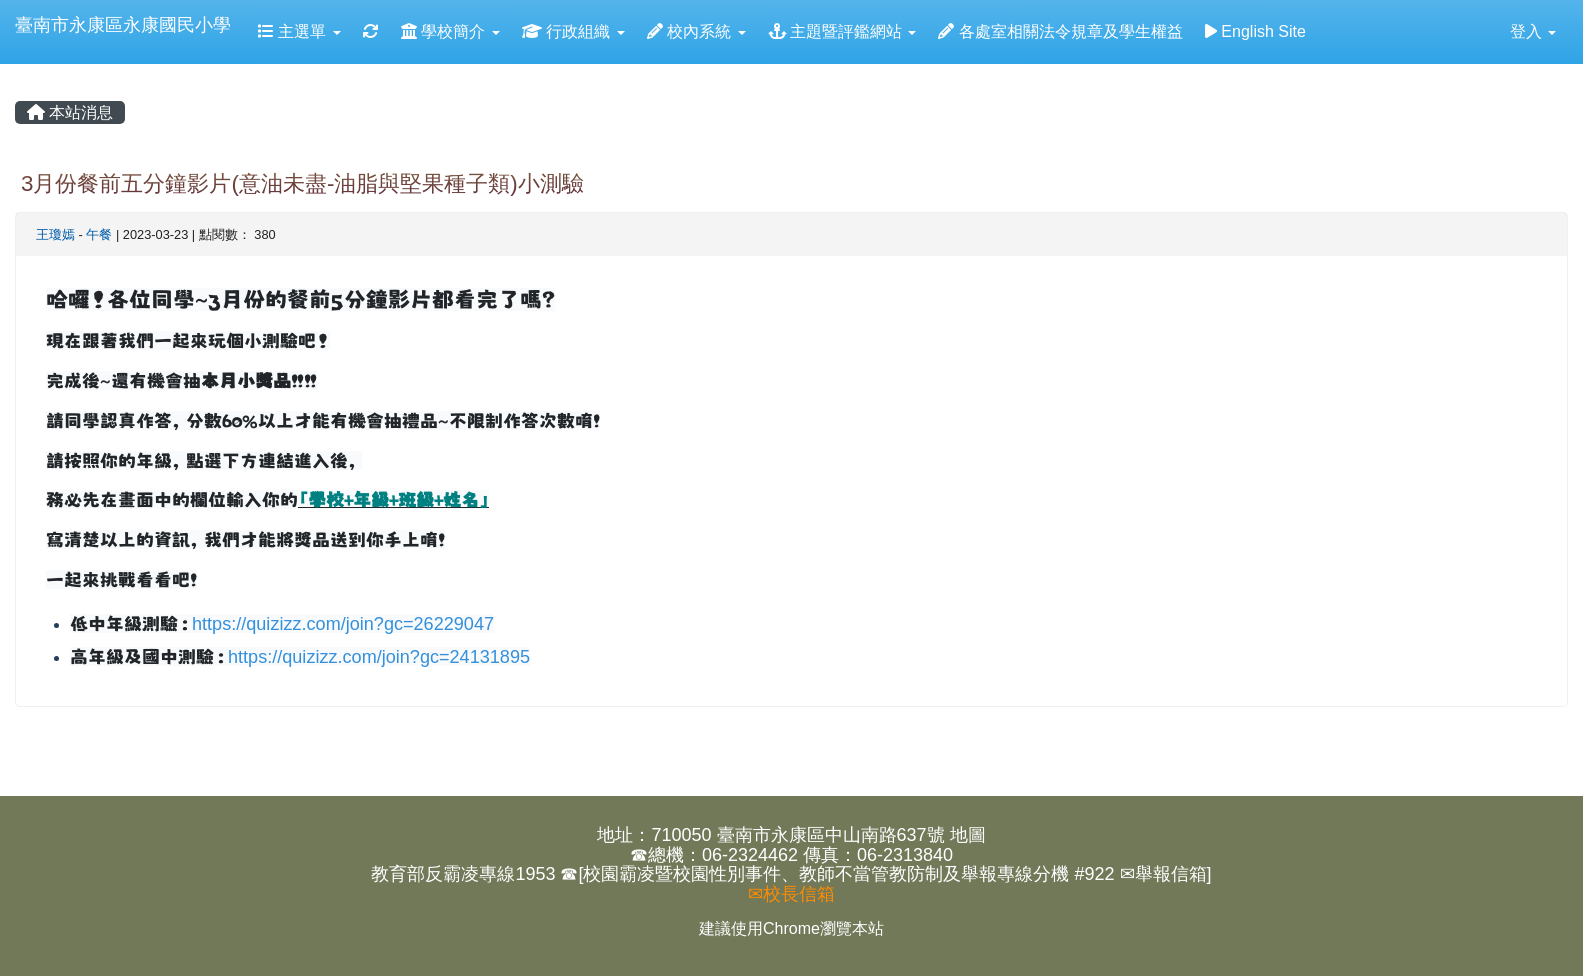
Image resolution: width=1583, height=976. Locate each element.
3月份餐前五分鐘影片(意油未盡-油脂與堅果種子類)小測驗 (302, 183)
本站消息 (70, 112)
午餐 (99, 234)
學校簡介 (450, 31)
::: (19, 71)
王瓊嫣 (55, 234)
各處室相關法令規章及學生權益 (1060, 31)
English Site (1255, 31)
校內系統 (696, 31)
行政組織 (573, 31)
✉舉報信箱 (1163, 874)
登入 (1533, 31)
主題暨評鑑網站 (842, 31)
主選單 (299, 31)
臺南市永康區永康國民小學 (123, 25)
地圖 (968, 835)
